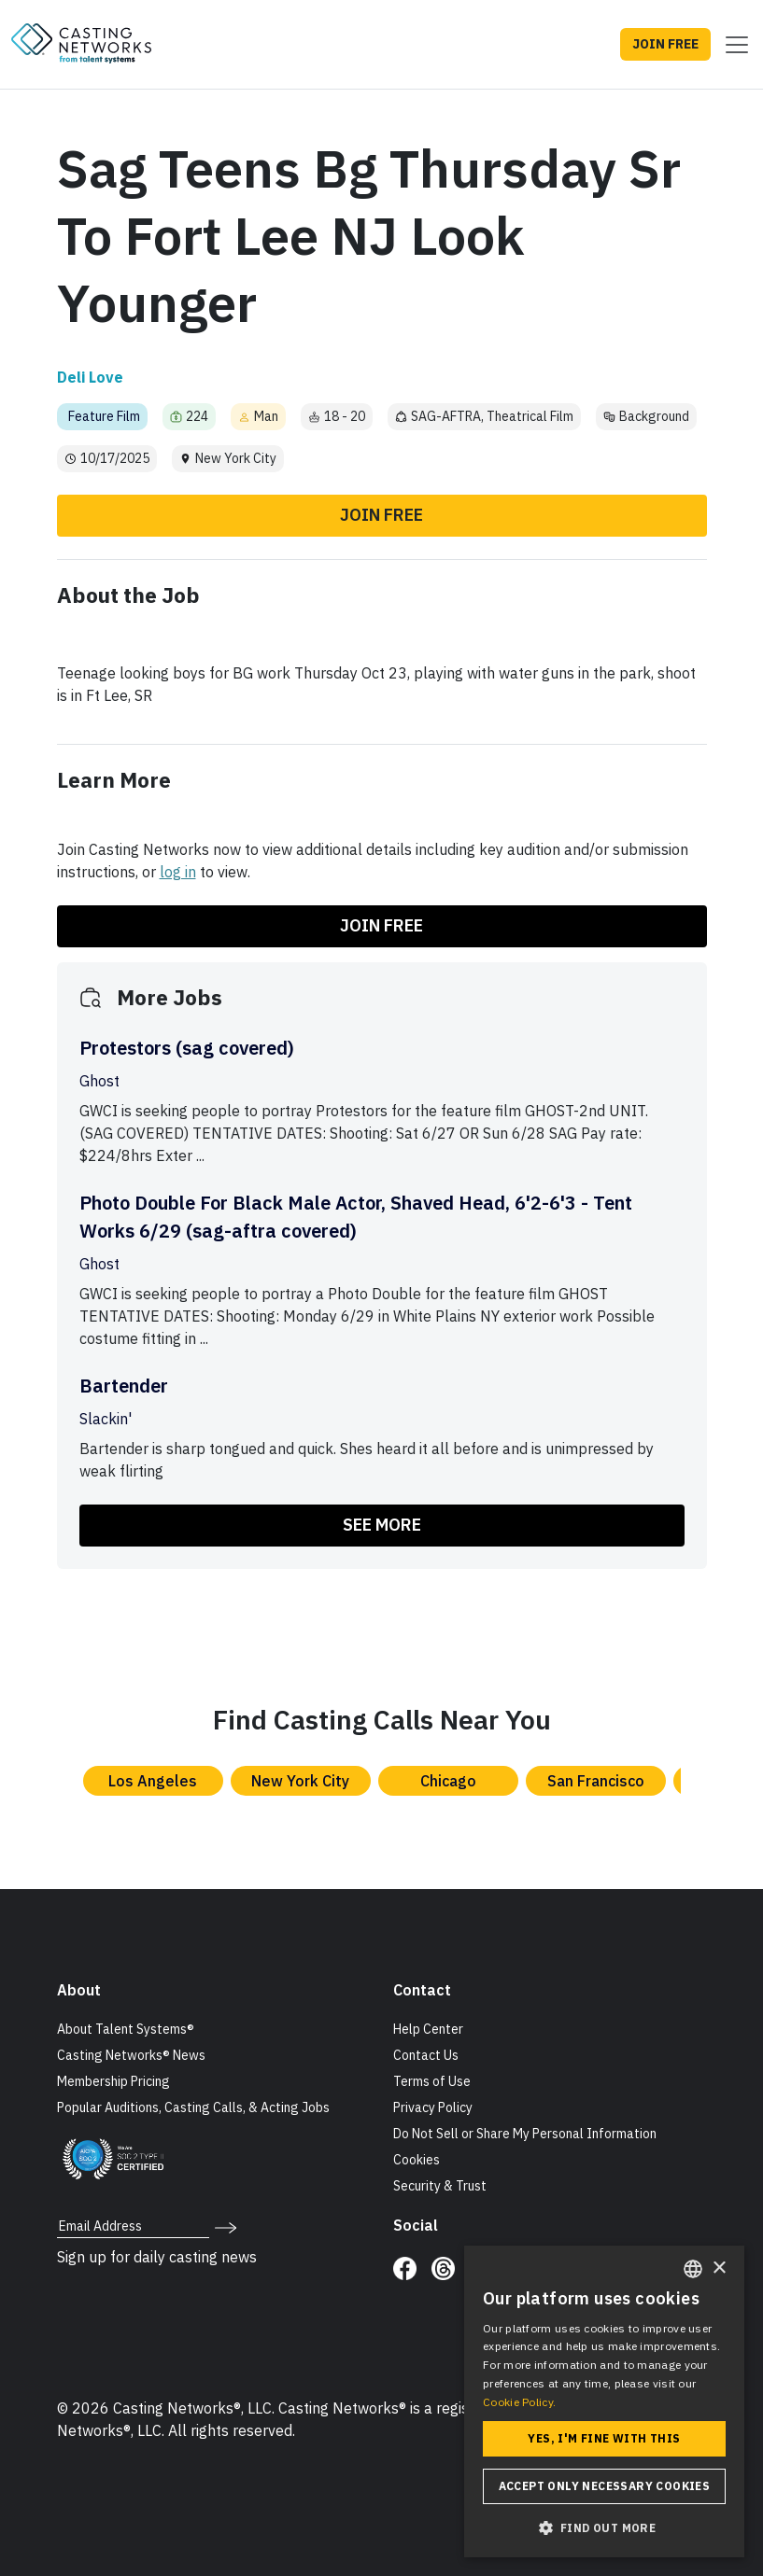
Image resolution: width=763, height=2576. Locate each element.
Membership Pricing (113, 2081)
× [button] (719, 2268)
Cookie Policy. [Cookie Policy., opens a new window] (519, 2402)
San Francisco (595, 1780)
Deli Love (90, 377)
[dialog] (604, 2401)
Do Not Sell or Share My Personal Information (525, 2133)
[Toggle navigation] (731, 44)
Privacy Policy (433, 2107)
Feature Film (104, 416)
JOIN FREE (665, 43)
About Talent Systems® (125, 2029)
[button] (604, 2527)
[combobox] (693, 2269)
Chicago (448, 1780)
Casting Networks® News (131, 2055)
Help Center (428, 2029)
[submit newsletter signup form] (225, 2226)
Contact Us (426, 2055)
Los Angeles (152, 1780)
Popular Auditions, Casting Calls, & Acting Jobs (193, 2107)
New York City (300, 1780)
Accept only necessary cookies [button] (605, 2486)
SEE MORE (382, 1524)
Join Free (381, 514)
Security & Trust (440, 2185)
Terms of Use (432, 2081)
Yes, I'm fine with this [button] (604, 2438)
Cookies (416, 2159)
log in (178, 871)
